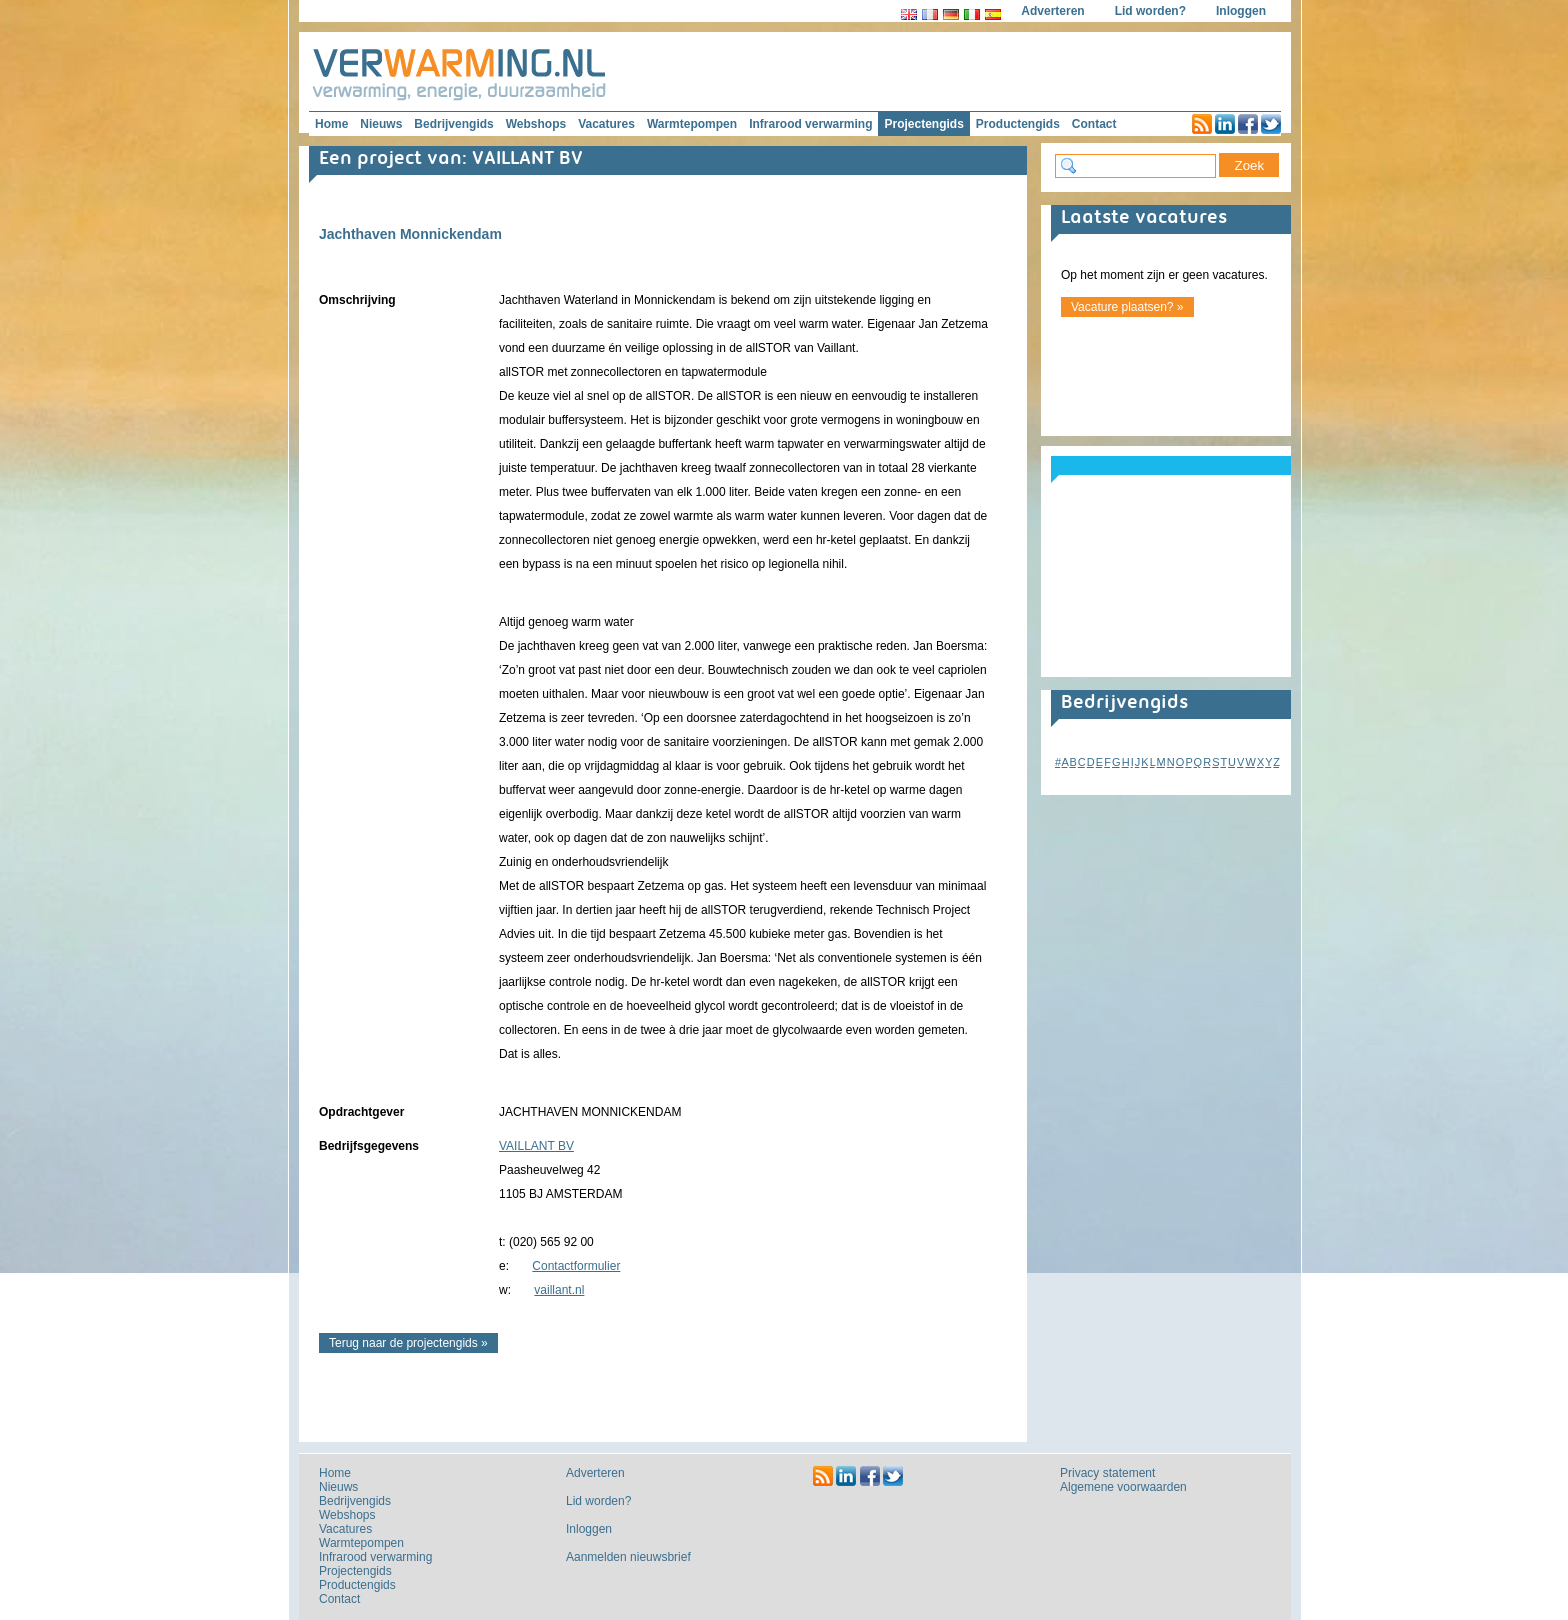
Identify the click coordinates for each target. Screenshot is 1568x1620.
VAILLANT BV (536, 1146)
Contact (1094, 124)
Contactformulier (576, 1266)
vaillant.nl (559, 1290)
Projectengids (923, 124)
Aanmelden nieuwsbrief (628, 1557)
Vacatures (606, 124)
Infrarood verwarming (810, 124)
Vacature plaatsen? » (1127, 307)
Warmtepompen (692, 124)
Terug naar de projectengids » (408, 1343)
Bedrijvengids (453, 124)
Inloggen (1241, 11)
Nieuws (381, 124)
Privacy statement (1107, 1473)
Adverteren (1052, 11)
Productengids (1018, 124)
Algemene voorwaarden (1123, 1487)
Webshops (536, 124)
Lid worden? (1150, 11)
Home (331, 124)
